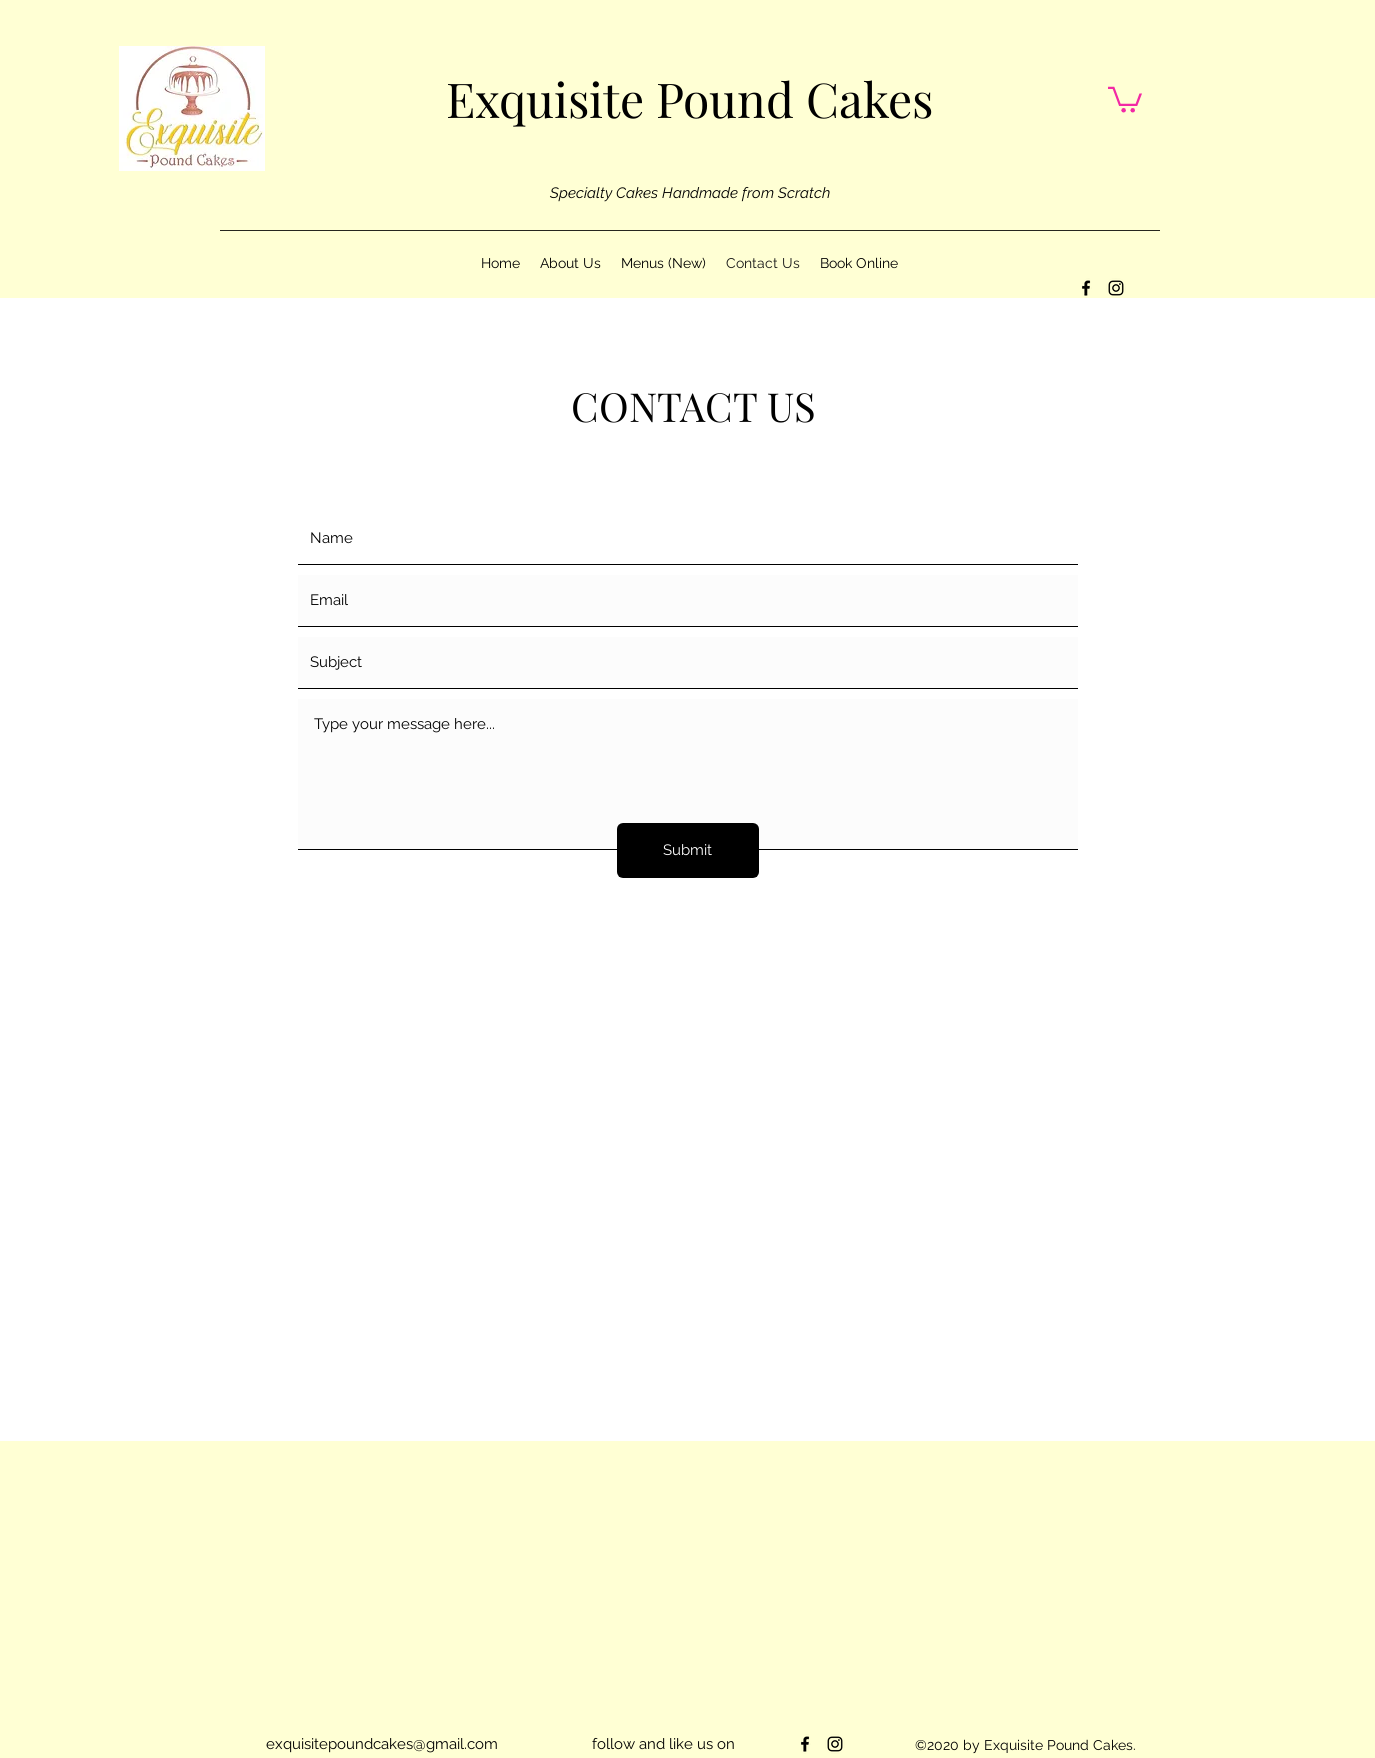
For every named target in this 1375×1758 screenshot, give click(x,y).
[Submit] (688, 850)
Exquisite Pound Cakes (689, 98)
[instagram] (1116, 288)
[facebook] (1086, 288)
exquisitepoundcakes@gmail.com (382, 1744)
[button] (1125, 98)
